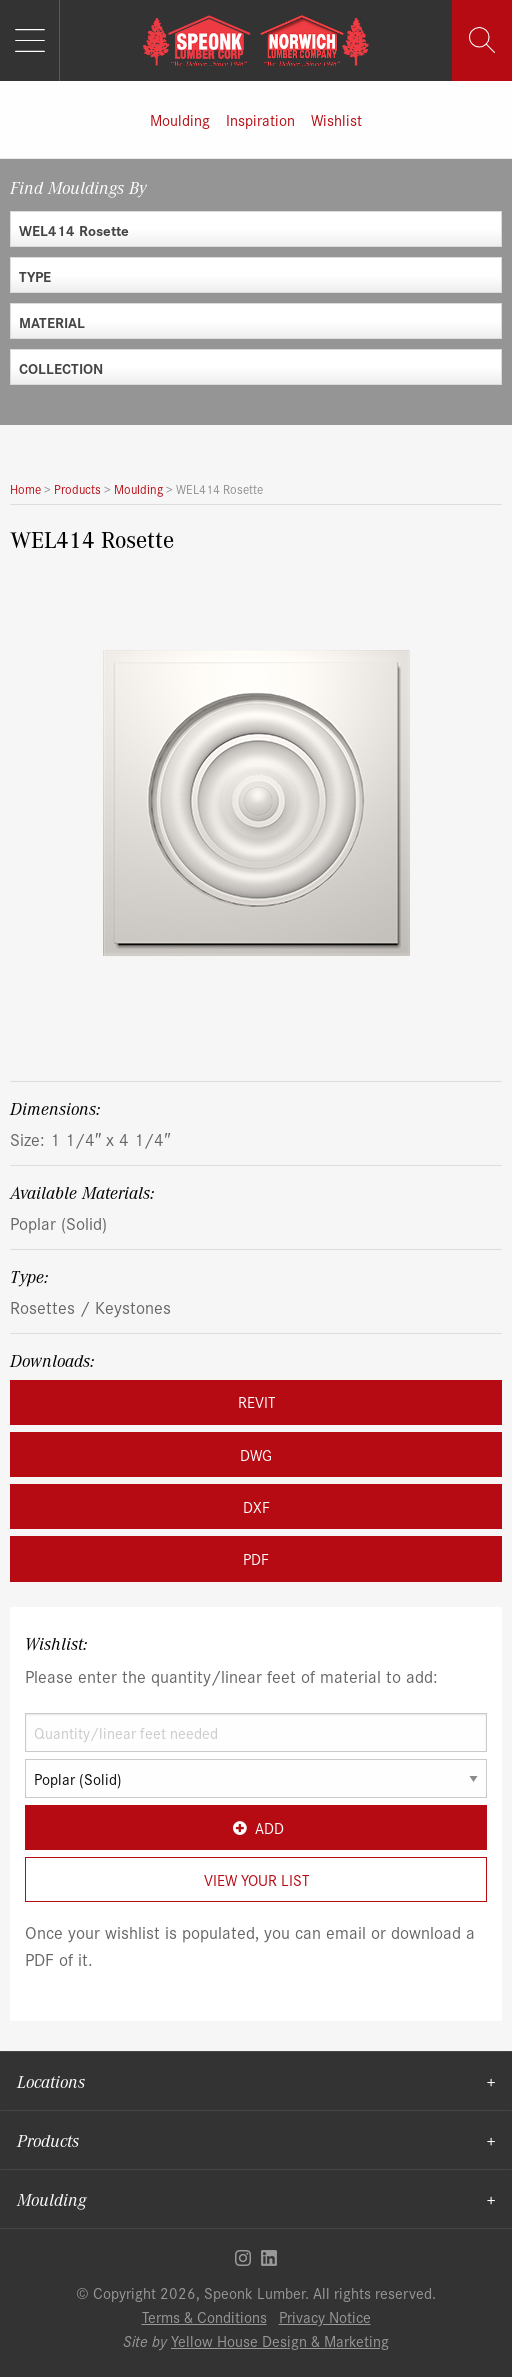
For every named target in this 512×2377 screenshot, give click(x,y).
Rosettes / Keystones (90, 1306)
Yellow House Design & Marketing (280, 2340)
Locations (51, 2081)
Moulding (180, 119)
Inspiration (260, 119)
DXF (256, 1506)
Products (48, 2140)
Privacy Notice (325, 2316)
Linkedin (269, 2258)
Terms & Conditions (204, 2316)
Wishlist (336, 119)
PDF (256, 1558)
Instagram (243, 2258)
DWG (256, 1454)
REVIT (256, 1401)
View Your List (256, 1879)
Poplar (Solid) (58, 1222)
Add (255, 1827)
